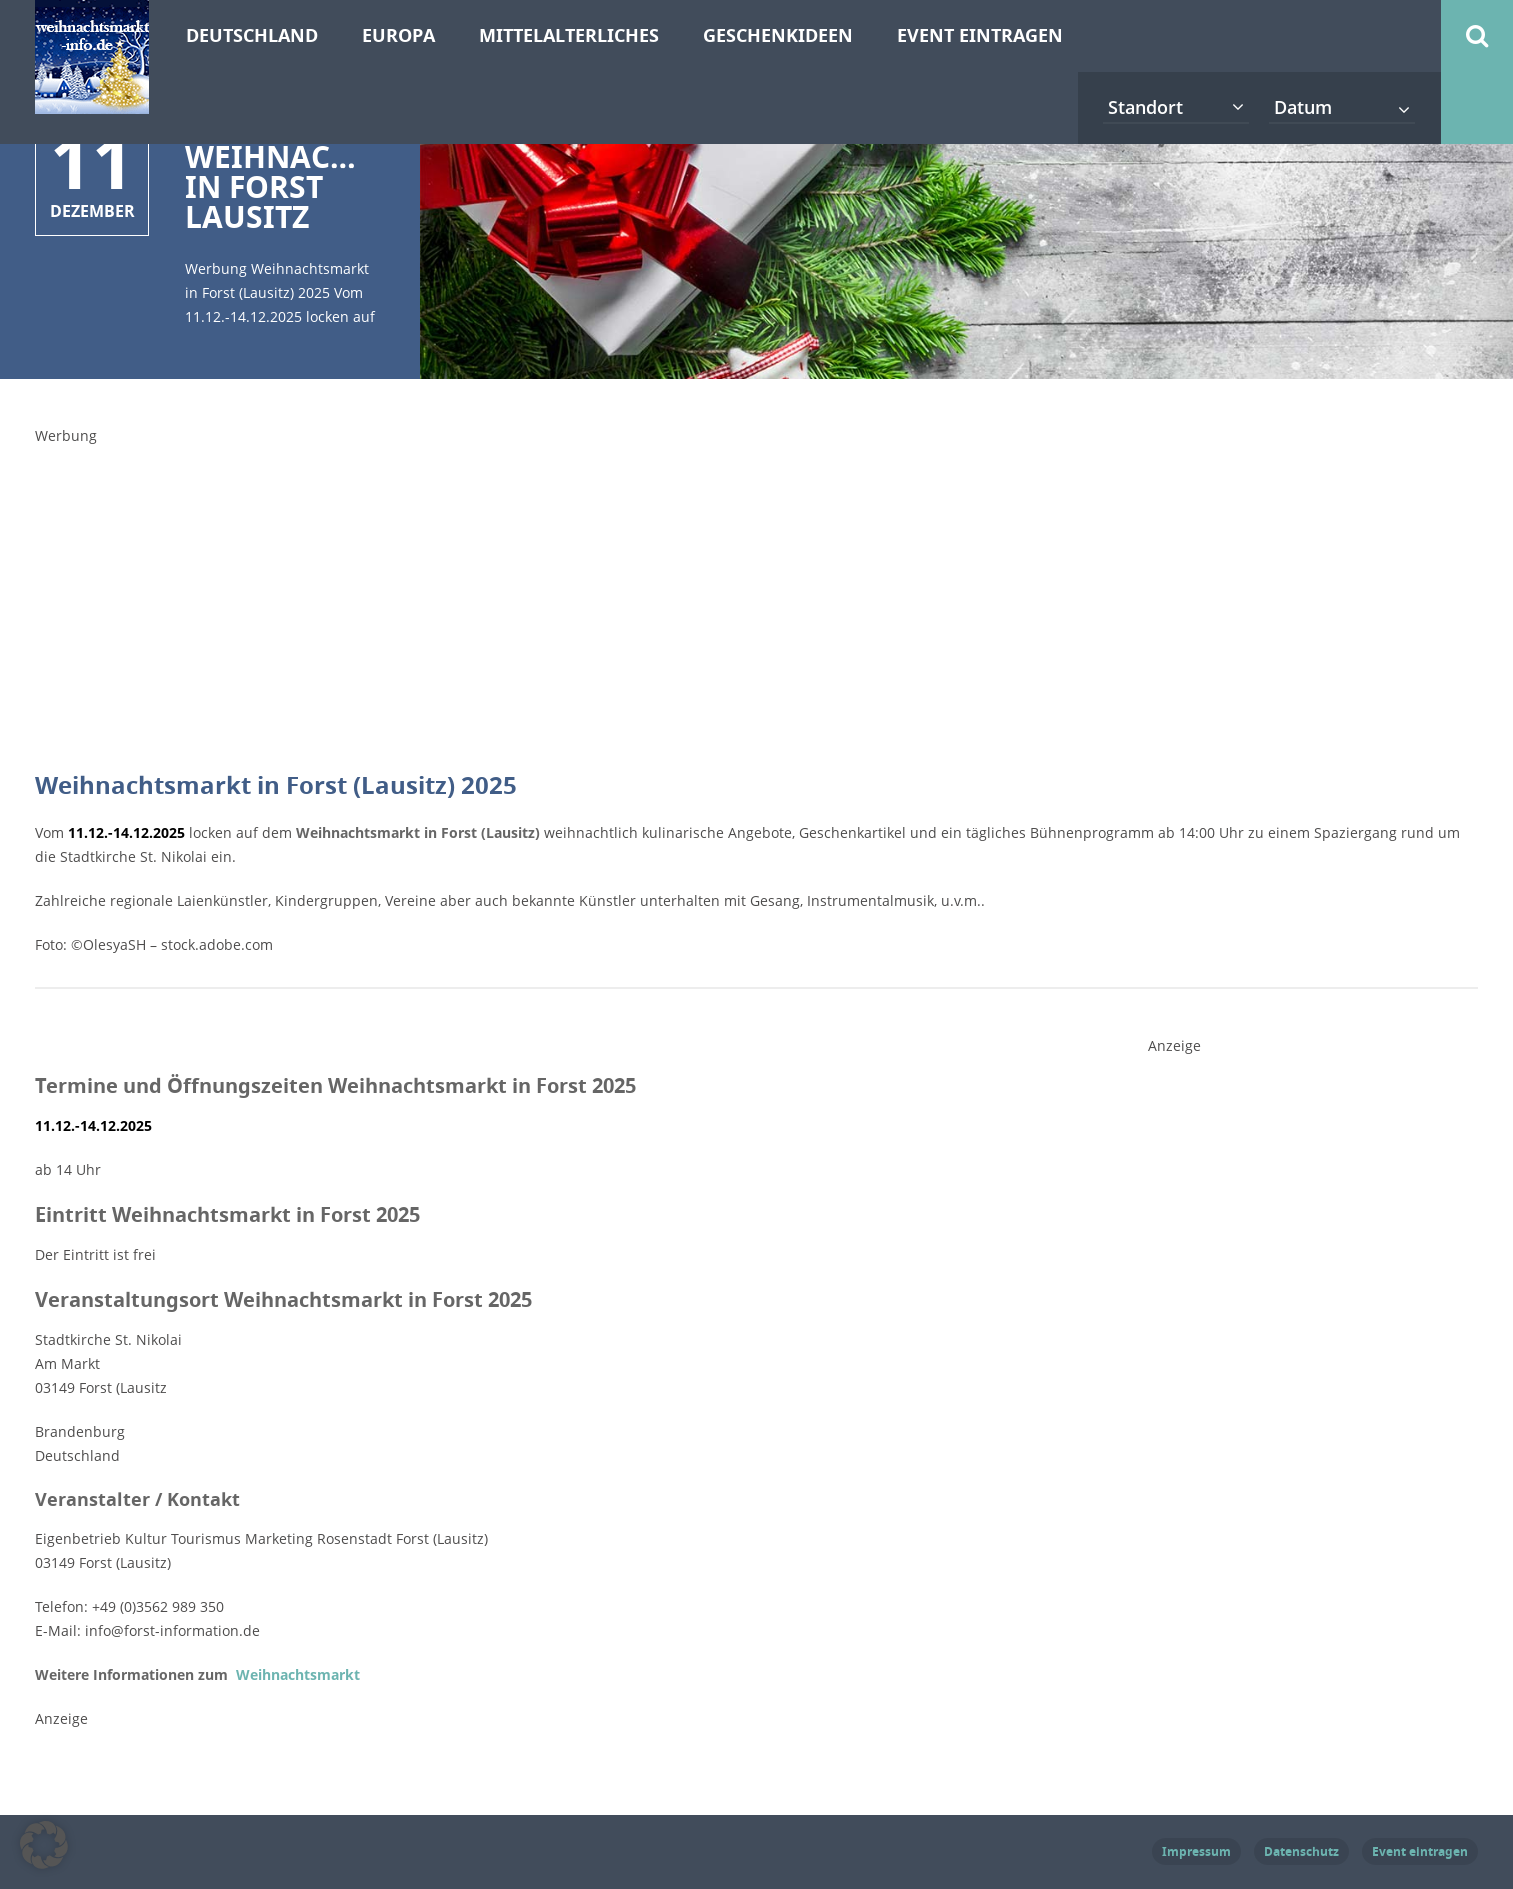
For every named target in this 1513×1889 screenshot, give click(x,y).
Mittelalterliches (569, 35)
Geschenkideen (778, 35)
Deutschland (252, 35)
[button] (44, 1845)
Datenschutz (1301, 1851)
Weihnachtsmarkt (296, 1674)
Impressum (1196, 1851)
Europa (398, 35)
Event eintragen (980, 35)
